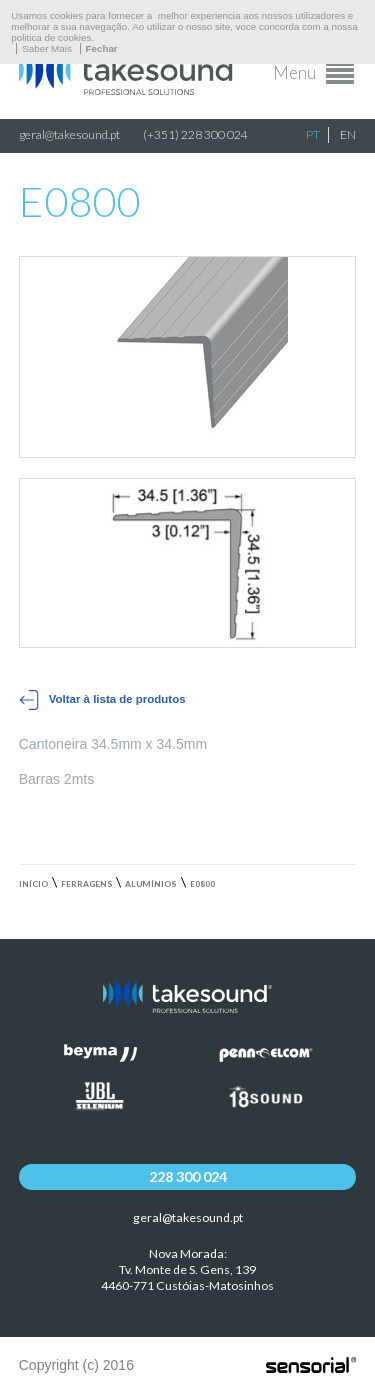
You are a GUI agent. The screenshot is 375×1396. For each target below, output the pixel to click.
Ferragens (87, 884)
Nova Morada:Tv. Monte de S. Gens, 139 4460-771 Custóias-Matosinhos (187, 1269)
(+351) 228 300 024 (195, 134)
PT (313, 134)
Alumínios (151, 884)
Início (33, 884)
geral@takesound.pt (69, 134)
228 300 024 (188, 1176)
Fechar (102, 48)
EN (348, 134)
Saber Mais (47, 48)
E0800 (202, 884)
